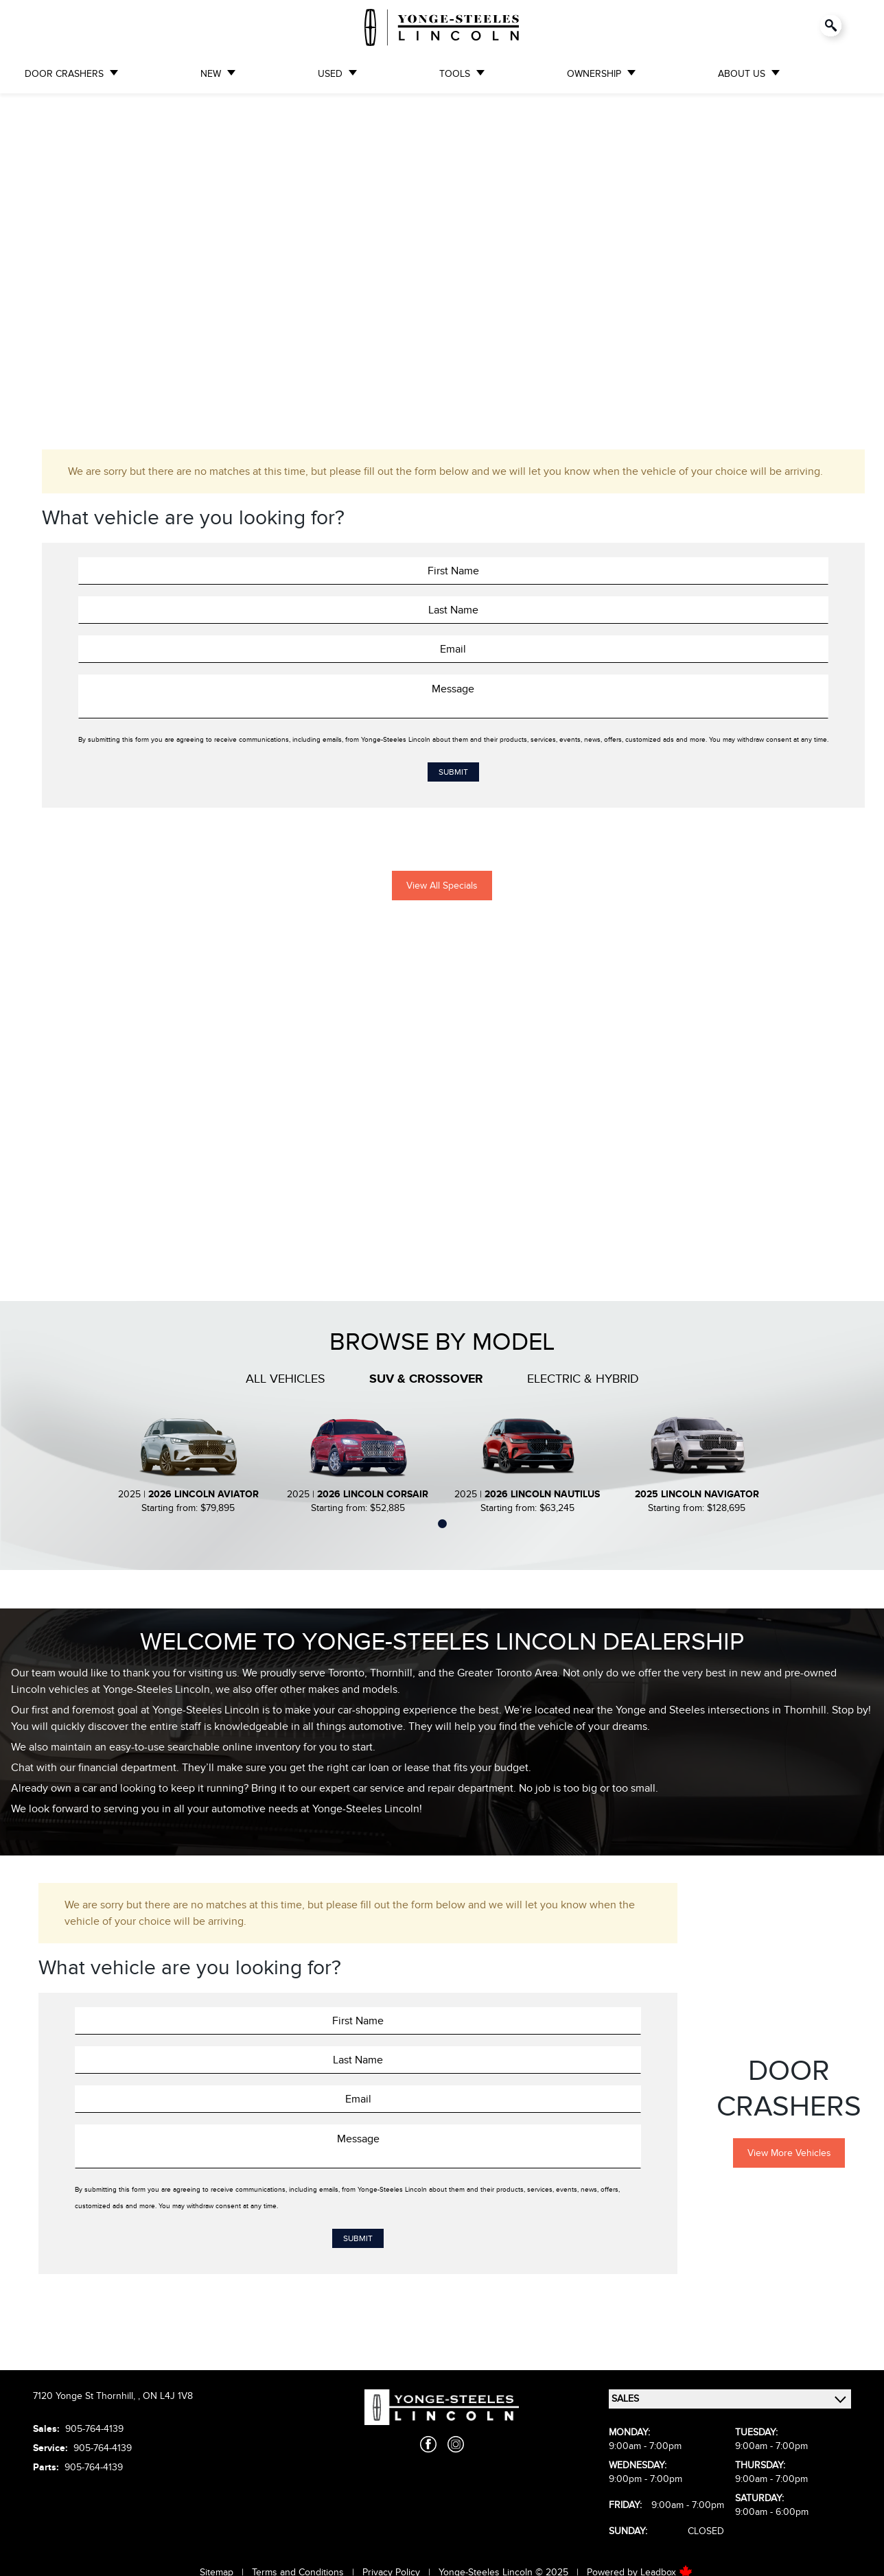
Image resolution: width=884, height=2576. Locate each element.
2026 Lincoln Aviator (203, 1494)
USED (330, 74)
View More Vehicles (789, 2153)
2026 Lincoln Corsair (372, 1494)
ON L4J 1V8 (168, 2396)
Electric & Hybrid (583, 1379)
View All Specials (442, 885)
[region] (442, 257)
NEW (210, 74)
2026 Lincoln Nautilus (542, 1494)
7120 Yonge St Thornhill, (85, 2396)
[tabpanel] (188, 1463)
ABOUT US (741, 74)
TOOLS (454, 74)
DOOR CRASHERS (64, 74)
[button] (21, 248)
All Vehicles (285, 1379)
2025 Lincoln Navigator (697, 1494)
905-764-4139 (94, 2429)
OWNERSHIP (594, 74)
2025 (129, 1494)
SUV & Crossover (426, 1379)
